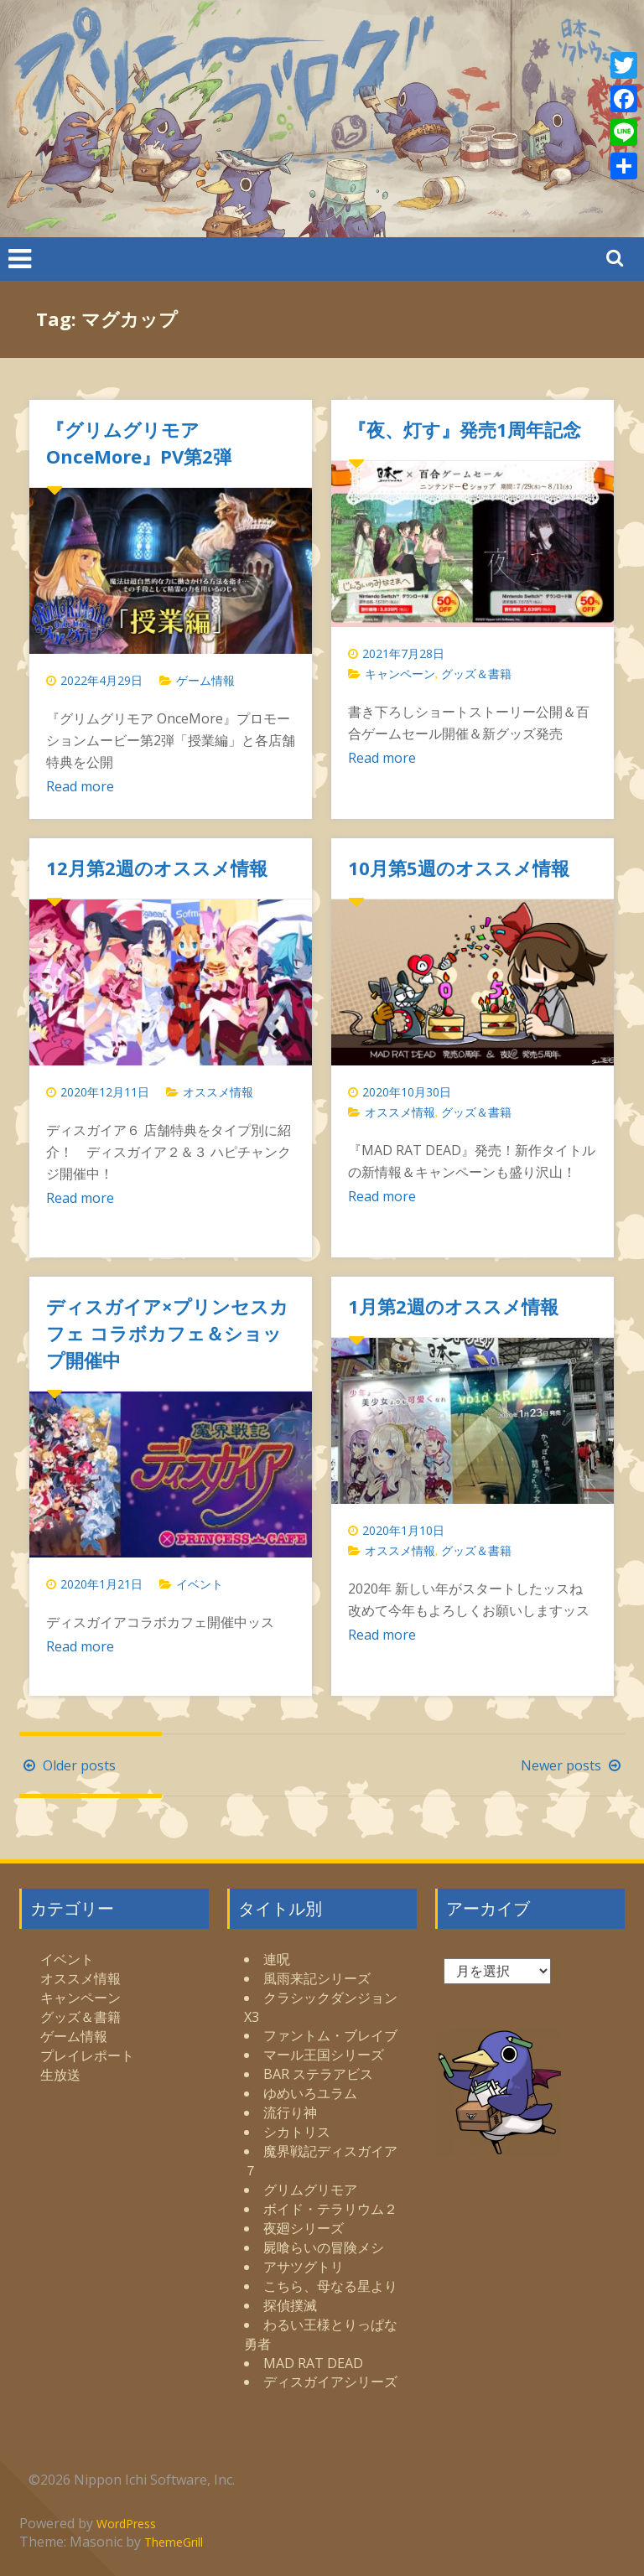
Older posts (67, 1765)
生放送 (60, 2074)
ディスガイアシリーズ (330, 2381)
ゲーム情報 (205, 680)
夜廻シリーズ (303, 2228)
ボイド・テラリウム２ (330, 2209)
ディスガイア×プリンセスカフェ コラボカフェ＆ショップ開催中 (167, 1332)
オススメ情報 (218, 1092)
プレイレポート (87, 2055)
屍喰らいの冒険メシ (323, 2247)
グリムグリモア (310, 2189)
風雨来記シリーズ (317, 1978)
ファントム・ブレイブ (330, 2035)
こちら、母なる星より (330, 2286)
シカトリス (296, 2131)
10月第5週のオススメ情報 (458, 867)
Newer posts (573, 1765)
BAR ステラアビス (318, 2074)
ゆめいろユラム (310, 2093)
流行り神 (290, 2112)
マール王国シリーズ (323, 2054)
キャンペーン (400, 674)
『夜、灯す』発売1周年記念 (464, 429)
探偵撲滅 (290, 2305)
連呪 (276, 1959)
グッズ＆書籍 (476, 674)
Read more (80, 786)
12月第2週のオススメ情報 (156, 867)
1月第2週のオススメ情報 (453, 1306)
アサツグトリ (303, 2266)
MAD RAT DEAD (313, 2363)
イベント (199, 1584)
